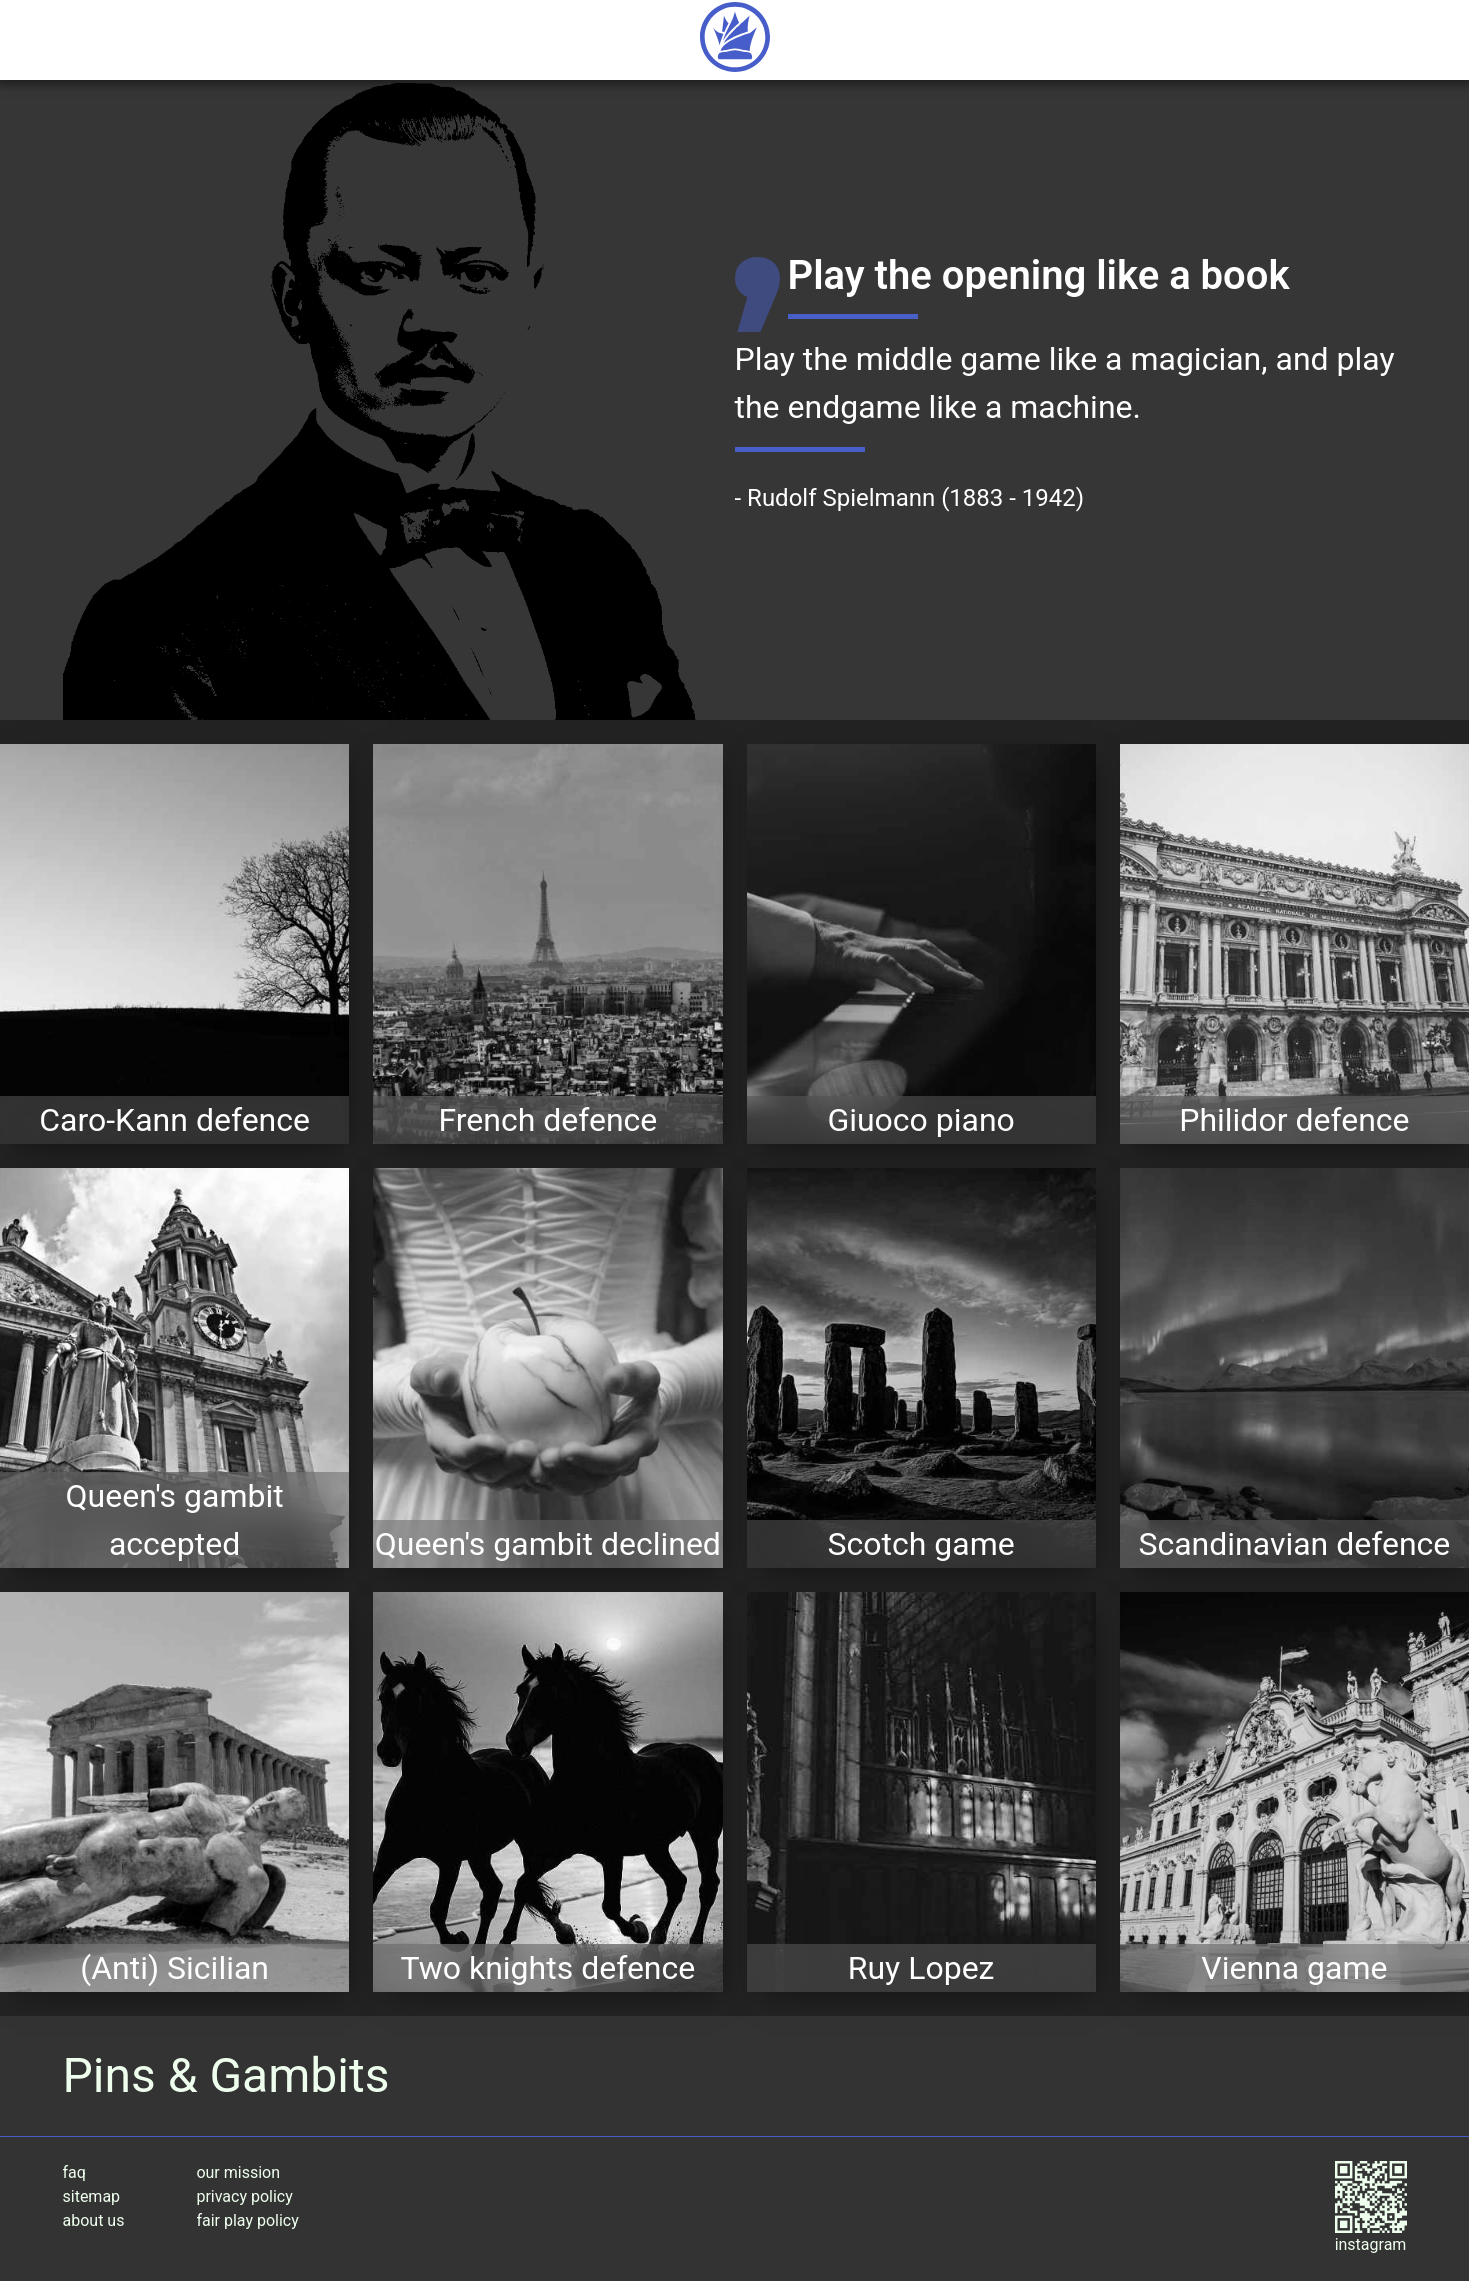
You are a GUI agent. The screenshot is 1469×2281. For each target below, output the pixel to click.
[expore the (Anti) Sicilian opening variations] (174, 1792)
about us (94, 2220)
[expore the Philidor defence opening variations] (1294, 944)
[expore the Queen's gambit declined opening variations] (547, 1368)
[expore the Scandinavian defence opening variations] (1294, 1368)
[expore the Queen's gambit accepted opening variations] (174, 1368)
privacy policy (244, 2196)
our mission (238, 2172)
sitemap (92, 2196)
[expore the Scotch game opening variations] (921, 1368)
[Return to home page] (735, 40)
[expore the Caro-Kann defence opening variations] (174, 944)
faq (74, 2172)
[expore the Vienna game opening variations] (1294, 1792)
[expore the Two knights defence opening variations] (547, 1792)
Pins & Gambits (226, 2075)
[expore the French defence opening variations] (547, 944)
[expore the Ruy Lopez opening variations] (921, 1792)
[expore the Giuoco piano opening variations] (921, 944)
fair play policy (247, 2220)
